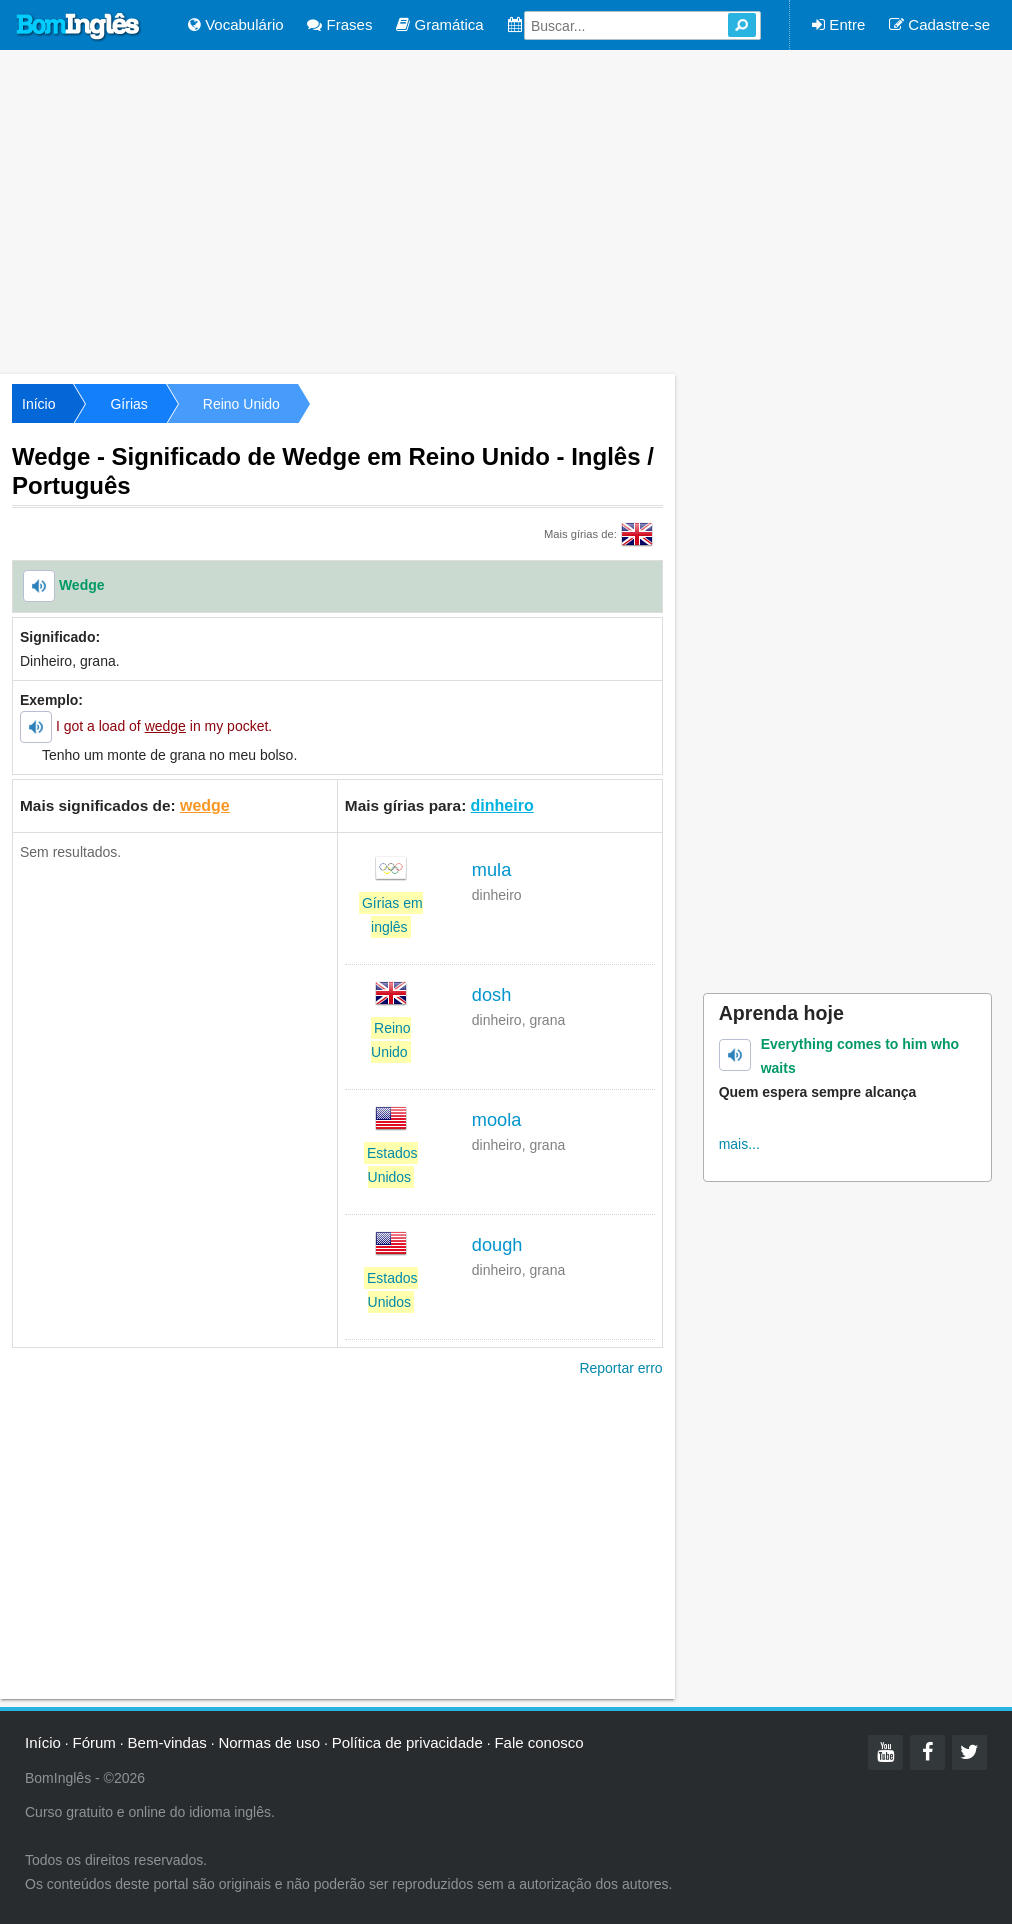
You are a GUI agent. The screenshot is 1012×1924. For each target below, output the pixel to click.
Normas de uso (269, 1742)
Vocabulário (236, 24)
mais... (739, 1144)
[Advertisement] (506, 210)
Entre (838, 24)
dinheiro (502, 805)
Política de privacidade (407, 1742)
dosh (491, 995)
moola (497, 1120)
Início (38, 404)
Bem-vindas (167, 1742)
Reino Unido (241, 404)
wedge (205, 805)
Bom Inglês (79, 27)
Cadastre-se (939, 24)
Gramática (439, 24)
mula (491, 870)
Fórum (94, 1742)
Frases (339, 24)
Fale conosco (538, 1742)
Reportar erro (620, 1368)
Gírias (128, 404)
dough (497, 1245)
